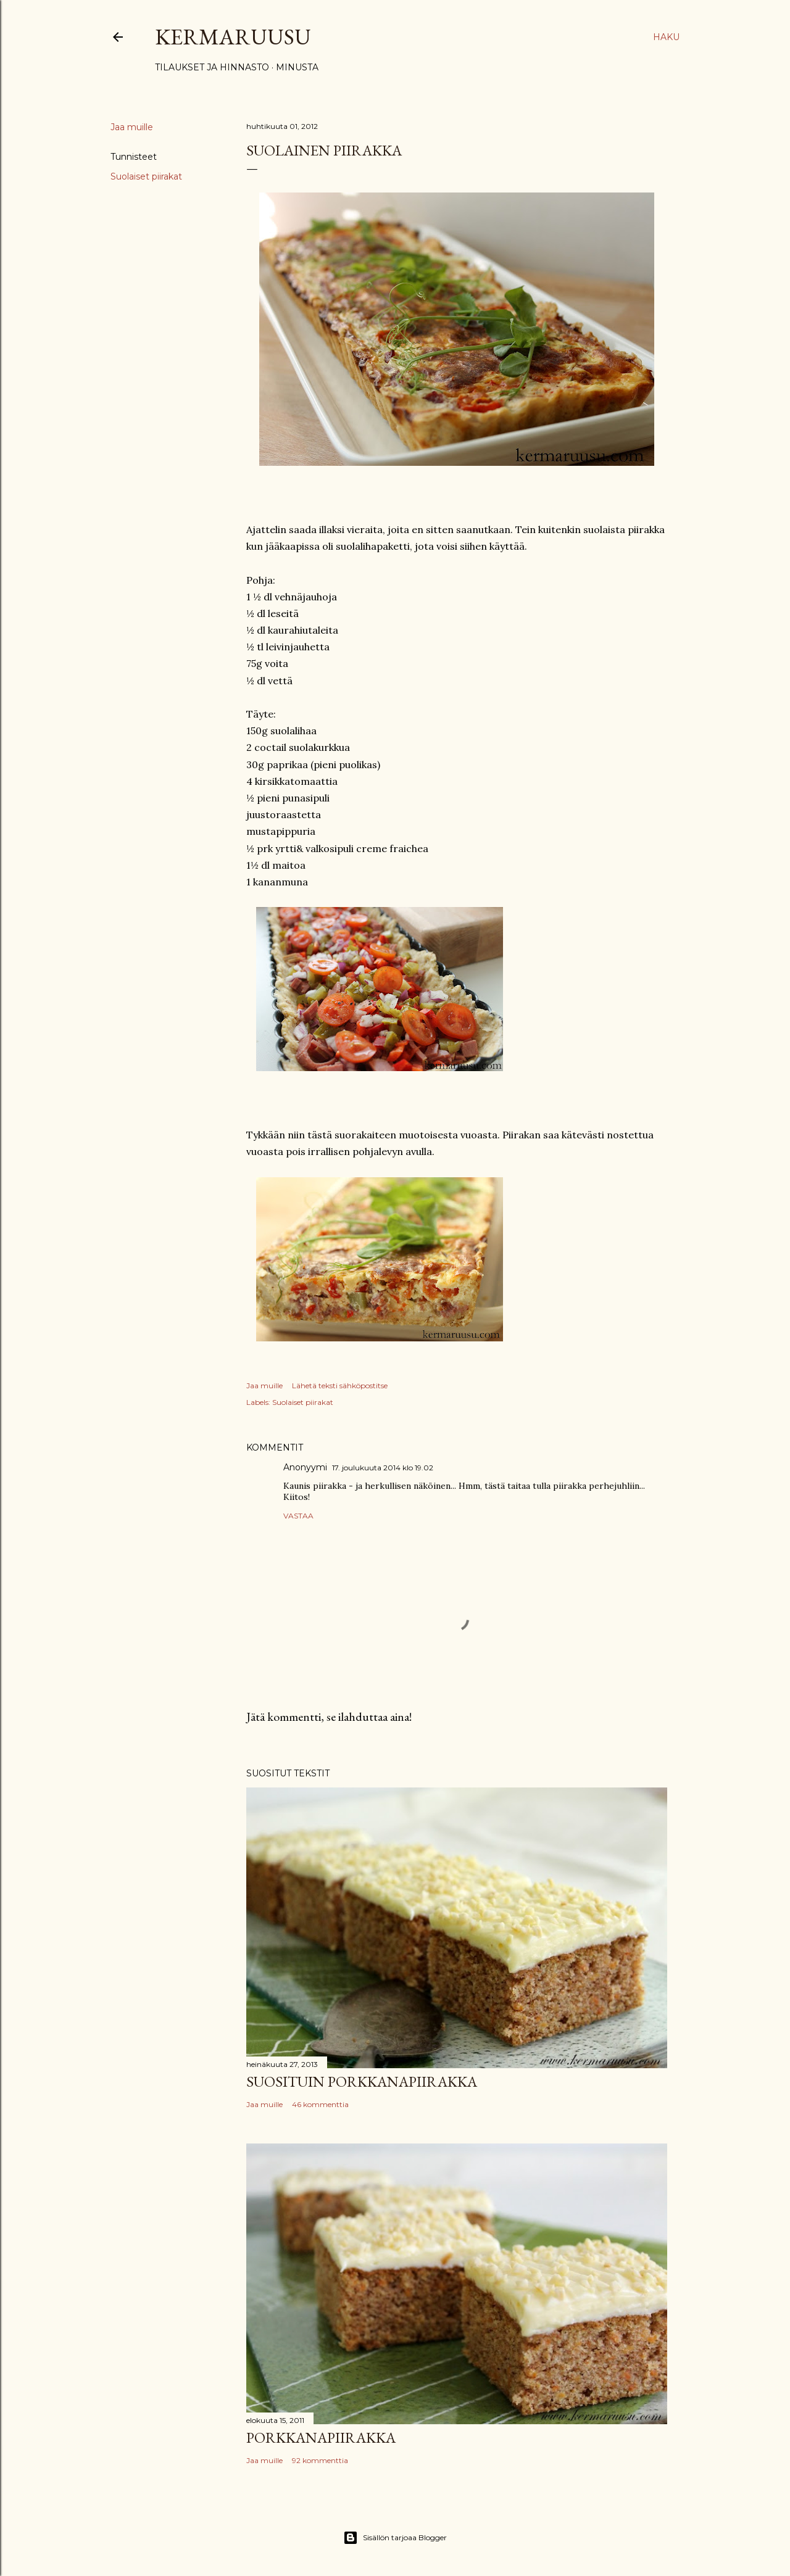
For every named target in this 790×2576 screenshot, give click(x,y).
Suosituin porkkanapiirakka (361, 2081)
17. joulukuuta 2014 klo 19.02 (382, 1467)
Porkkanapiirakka (321, 2437)
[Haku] (666, 37)
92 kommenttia (320, 2460)
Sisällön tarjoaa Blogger (395, 2537)
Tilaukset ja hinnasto (212, 67)
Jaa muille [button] (131, 127)
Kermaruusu (233, 36)
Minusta (297, 67)
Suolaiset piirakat (146, 176)
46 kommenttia (320, 2104)
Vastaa (298, 1515)
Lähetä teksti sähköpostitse (340, 1385)
